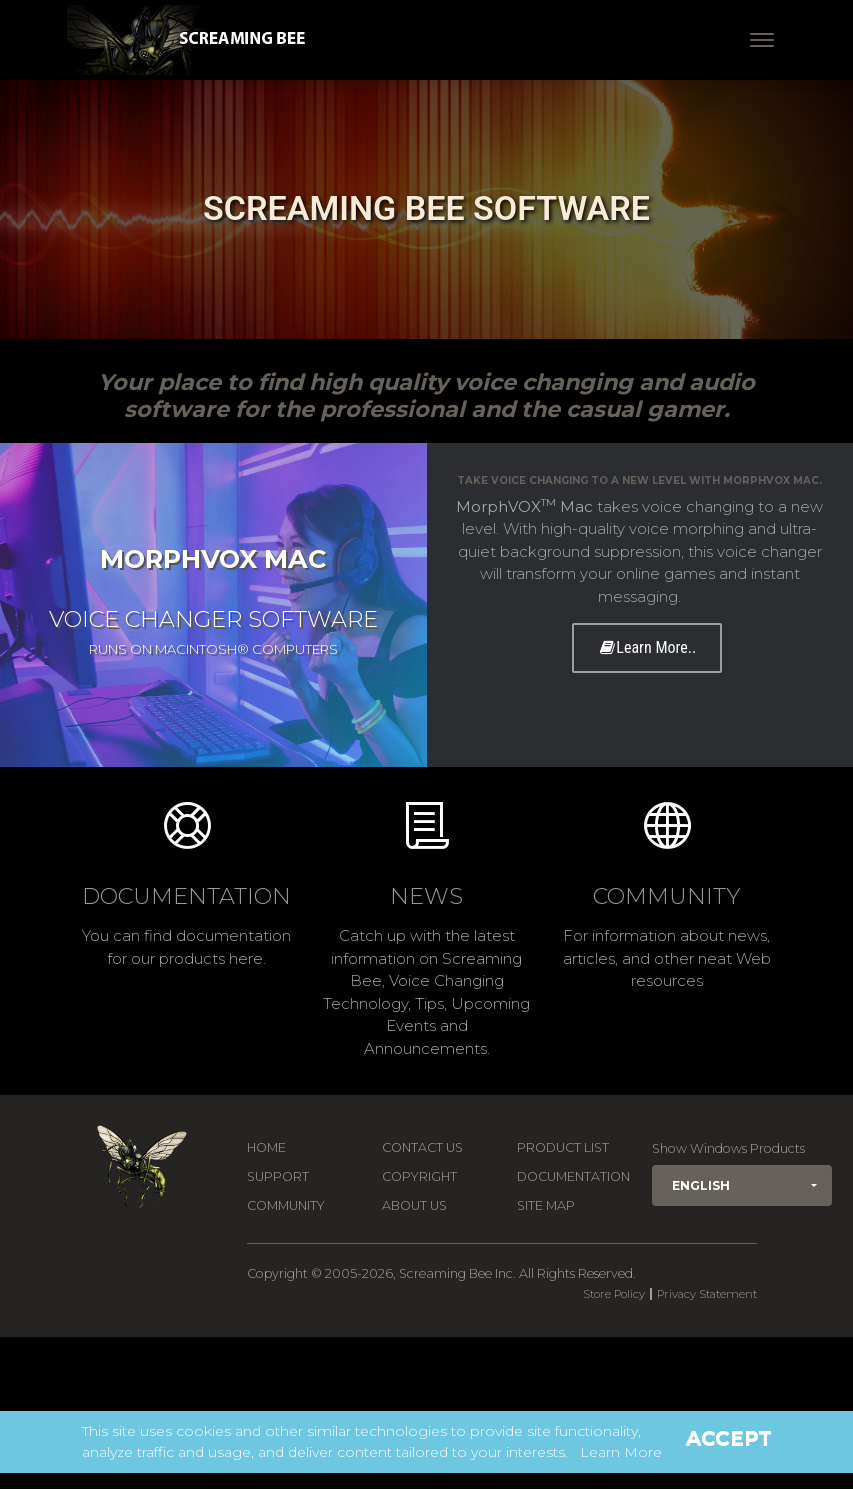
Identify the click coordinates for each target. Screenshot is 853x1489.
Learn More (621, 1452)
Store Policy (614, 1294)
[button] (742, 1185)
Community (286, 1205)
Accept (729, 1438)
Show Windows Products (728, 1148)
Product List (563, 1147)
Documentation (573, 1176)
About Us (414, 1205)
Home (266, 1147)
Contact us (422, 1147)
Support (278, 1176)
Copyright (419, 1176)
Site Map (546, 1205)
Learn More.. (647, 647)
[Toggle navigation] (762, 40)
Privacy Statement (707, 1294)
